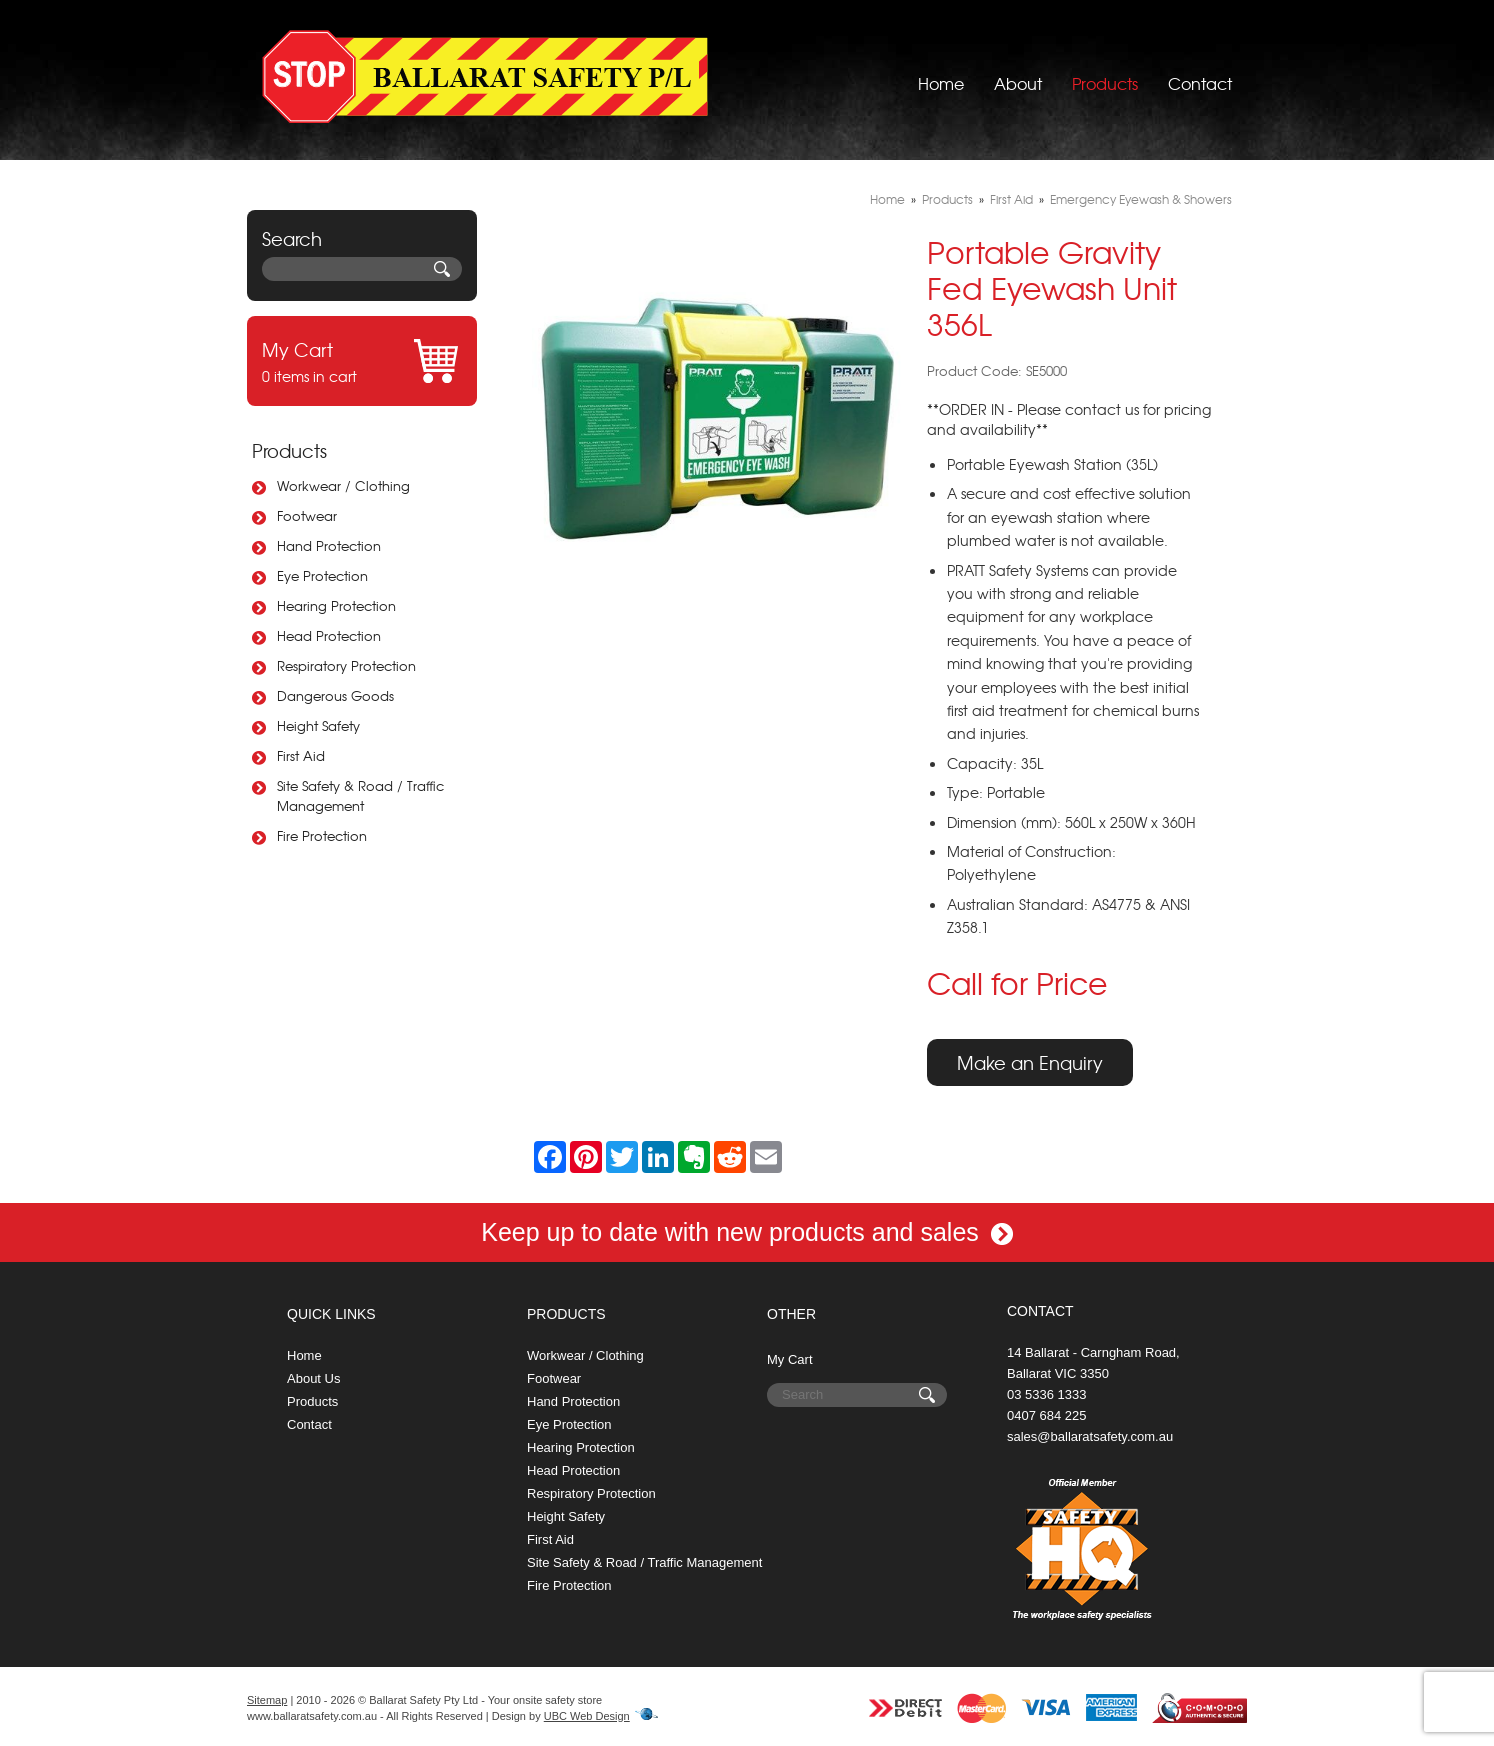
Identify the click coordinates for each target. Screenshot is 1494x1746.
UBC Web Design (587, 1716)
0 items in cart (362, 361)
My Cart (790, 1359)
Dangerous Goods (335, 695)
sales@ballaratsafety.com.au (1090, 1436)
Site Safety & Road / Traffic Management (360, 795)
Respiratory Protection (346, 665)
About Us (313, 1378)
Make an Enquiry (1030, 1062)
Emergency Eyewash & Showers (1141, 199)
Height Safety (318, 725)
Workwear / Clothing (343, 485)
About (1018, 75)
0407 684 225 (1047, 1415)
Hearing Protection (336, 605)
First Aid (301, 755)
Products (1105, 75)
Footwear (307, 515)
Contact (1200, 75)
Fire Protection (322, 835)
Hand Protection (329, 545)
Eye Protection (322, 575)
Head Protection (329, 635)
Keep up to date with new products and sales (747, 1232)
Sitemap (267, 1700)
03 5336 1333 (1047, 1394)
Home (941, 75)
